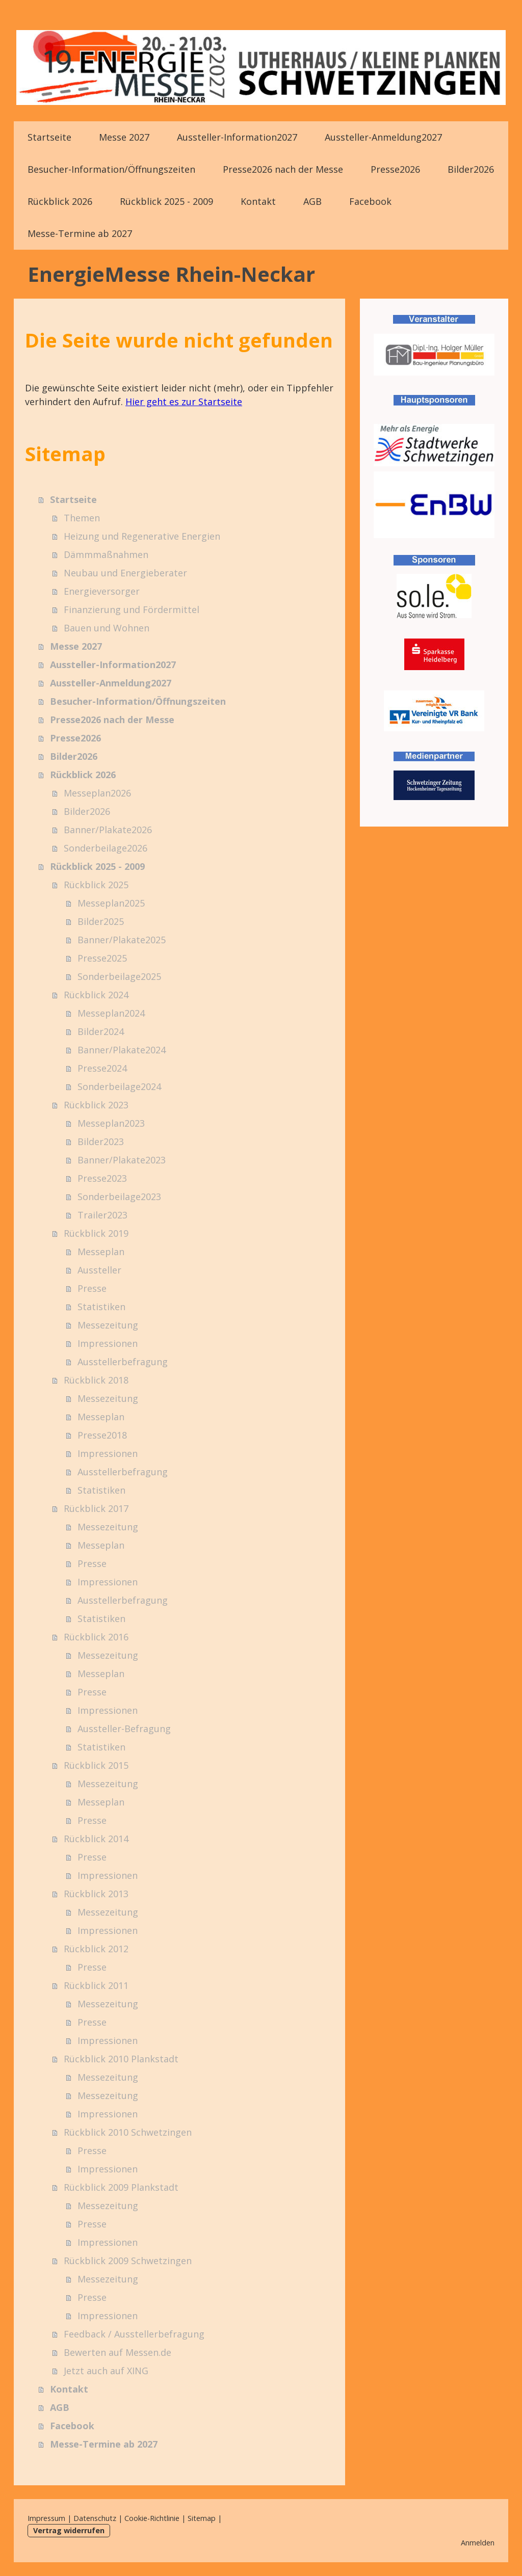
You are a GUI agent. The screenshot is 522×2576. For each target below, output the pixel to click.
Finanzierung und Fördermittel (131, 609)
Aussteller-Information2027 (237, 137)
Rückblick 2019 (96, 1233)
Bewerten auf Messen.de (117, 2352)
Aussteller (99, 1270)
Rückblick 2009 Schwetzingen (128, 2260)
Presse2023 (102, 1178)
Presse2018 (102, 1435)
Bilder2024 (100, 1031)
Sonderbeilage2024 (119, 1086)
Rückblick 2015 (96, 1765)
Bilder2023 (100, 1141)
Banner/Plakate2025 (121, 940)
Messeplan (100, 1251)
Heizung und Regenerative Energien (142, 536)
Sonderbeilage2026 (105, 848)
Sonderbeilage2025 (119, 976)
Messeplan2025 (111, 903)
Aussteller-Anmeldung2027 (383, 137)
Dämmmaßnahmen (106, 554)
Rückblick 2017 (96, 1508)
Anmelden (477, 2542)
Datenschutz (94, 2518)
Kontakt (258, 201)
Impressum (46, 2518)
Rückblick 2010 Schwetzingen (128, 2132)
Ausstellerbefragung (122, 1362)
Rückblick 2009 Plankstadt (121, 2187)
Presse (92, 1288)
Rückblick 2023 (96, 1105)
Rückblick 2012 (96, 1949)
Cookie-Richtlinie (151, 2518)
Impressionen (107, 1343)
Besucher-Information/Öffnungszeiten (111, 169)
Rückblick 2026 (60, 201)
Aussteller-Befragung (124, 1728)
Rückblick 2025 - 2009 (166, 201)
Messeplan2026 (97, 793)
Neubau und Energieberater (125, 573)
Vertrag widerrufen (69, 2530)
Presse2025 (102, 958)
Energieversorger (102, 591)
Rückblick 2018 (96, 1380)
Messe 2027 (124, 137)
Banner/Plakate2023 (121, 1160)
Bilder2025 (100, 921)
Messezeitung (107, 1325)
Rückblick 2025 (96, 885)
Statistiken (101, 1306)
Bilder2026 (471, 169)
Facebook (370, 201)
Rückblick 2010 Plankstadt (121, 2059)
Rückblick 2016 (96, 1637)
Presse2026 (395, 169)
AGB (312, 201)
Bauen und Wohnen (106, 628)
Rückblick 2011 (96, 1985)
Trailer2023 (102, 1215)
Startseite (49, 137)
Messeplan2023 (111, 1123)
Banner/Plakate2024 (121, 1050)
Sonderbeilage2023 (119, 1196)
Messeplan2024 (111, 1013)
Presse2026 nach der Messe (283, 169)
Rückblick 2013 (96, 1894)
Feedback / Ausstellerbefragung (134, 2334)
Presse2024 (102, 1068)
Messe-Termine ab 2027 (80, 233)
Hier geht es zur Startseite (183, 401)
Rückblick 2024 (96, 995)
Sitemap (202, 2518)
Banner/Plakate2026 (108, 830)
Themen (82, 518)
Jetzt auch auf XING (106, 2371)
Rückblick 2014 (96, 1839)
